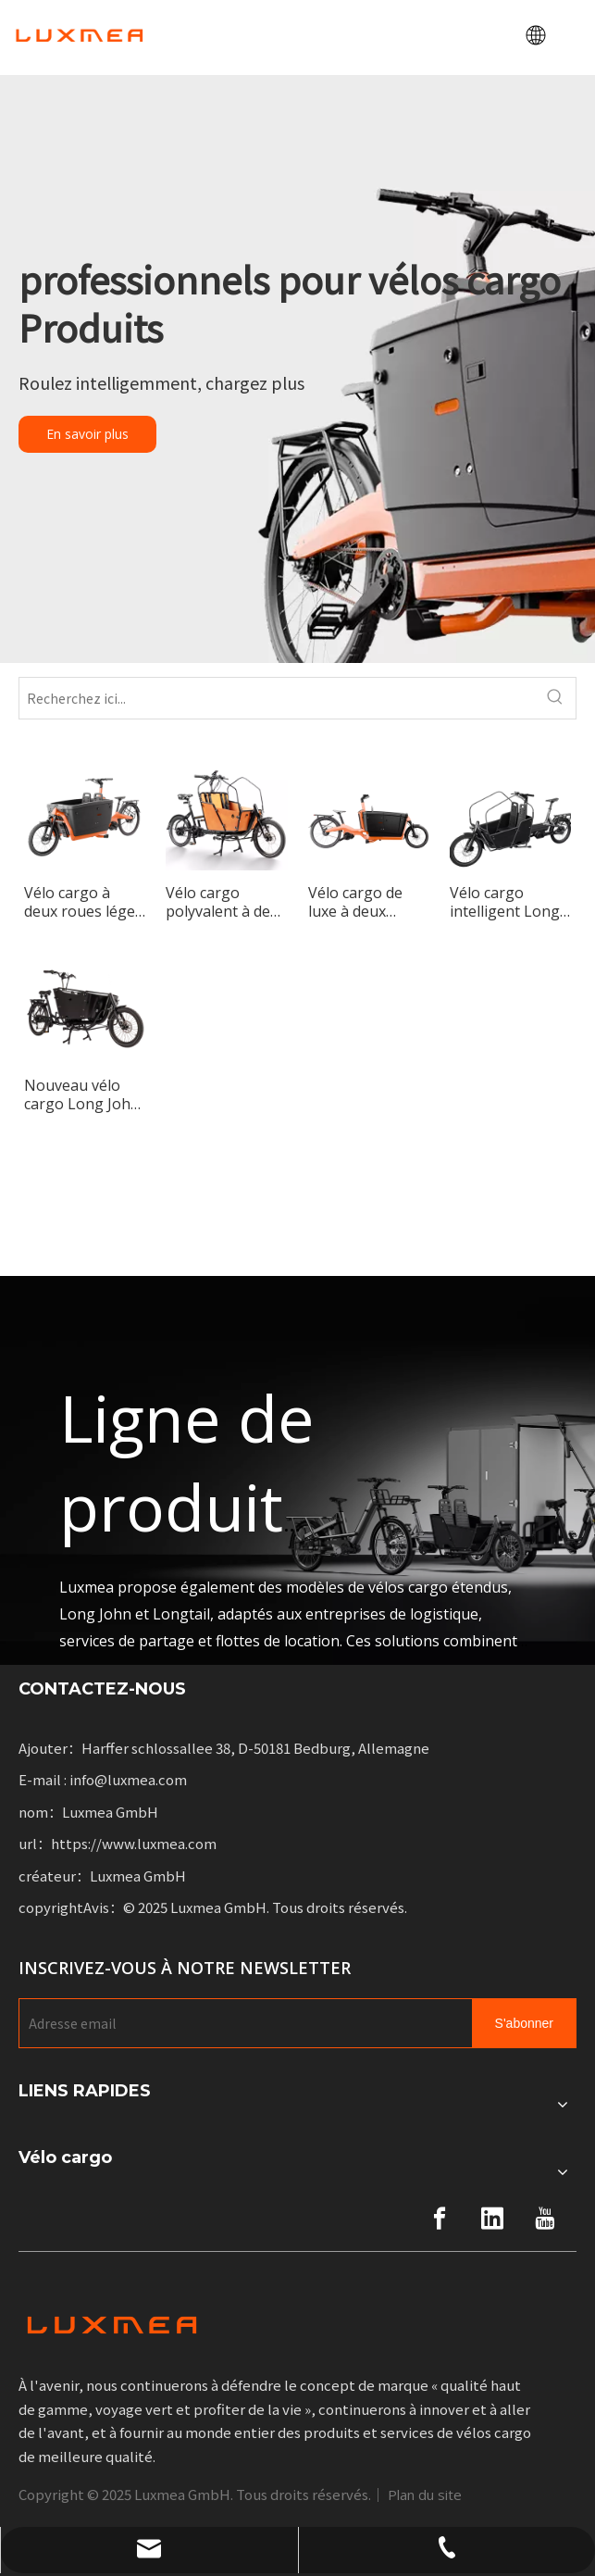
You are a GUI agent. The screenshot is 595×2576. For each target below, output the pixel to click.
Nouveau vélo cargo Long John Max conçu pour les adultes (82, 1094)
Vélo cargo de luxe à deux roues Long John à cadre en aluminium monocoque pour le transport (368, 901)
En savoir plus (87, 434)
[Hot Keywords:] (555, 698)
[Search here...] (277, 698)
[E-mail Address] (241, 2023)
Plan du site (425, 2494)
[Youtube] (545, 2218)
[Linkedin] (492, 2218)
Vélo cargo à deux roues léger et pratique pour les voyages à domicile (83, 901)
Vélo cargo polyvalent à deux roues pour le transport (226, 901)
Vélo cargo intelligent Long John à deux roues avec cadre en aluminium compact (508, 901)
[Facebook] (439, 2218)
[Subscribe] (524, 2023)
